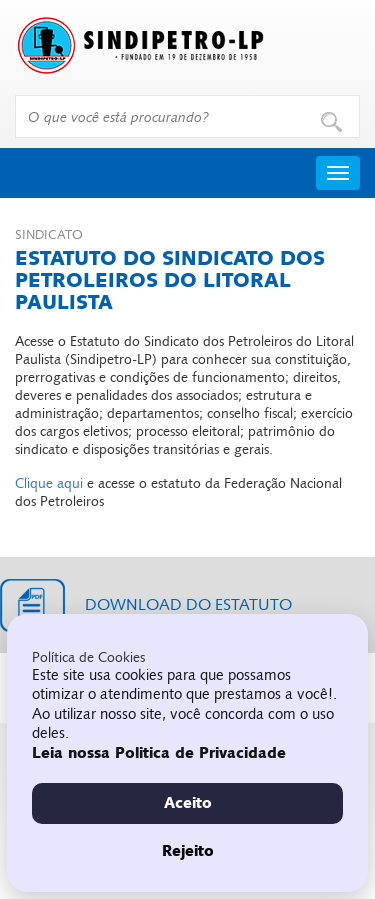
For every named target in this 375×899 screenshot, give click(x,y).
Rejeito (188, 851)
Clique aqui (49, 483)
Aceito (188, 803)
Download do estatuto (188, 604)
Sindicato (49, 235)
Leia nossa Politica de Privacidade (159, 753)
